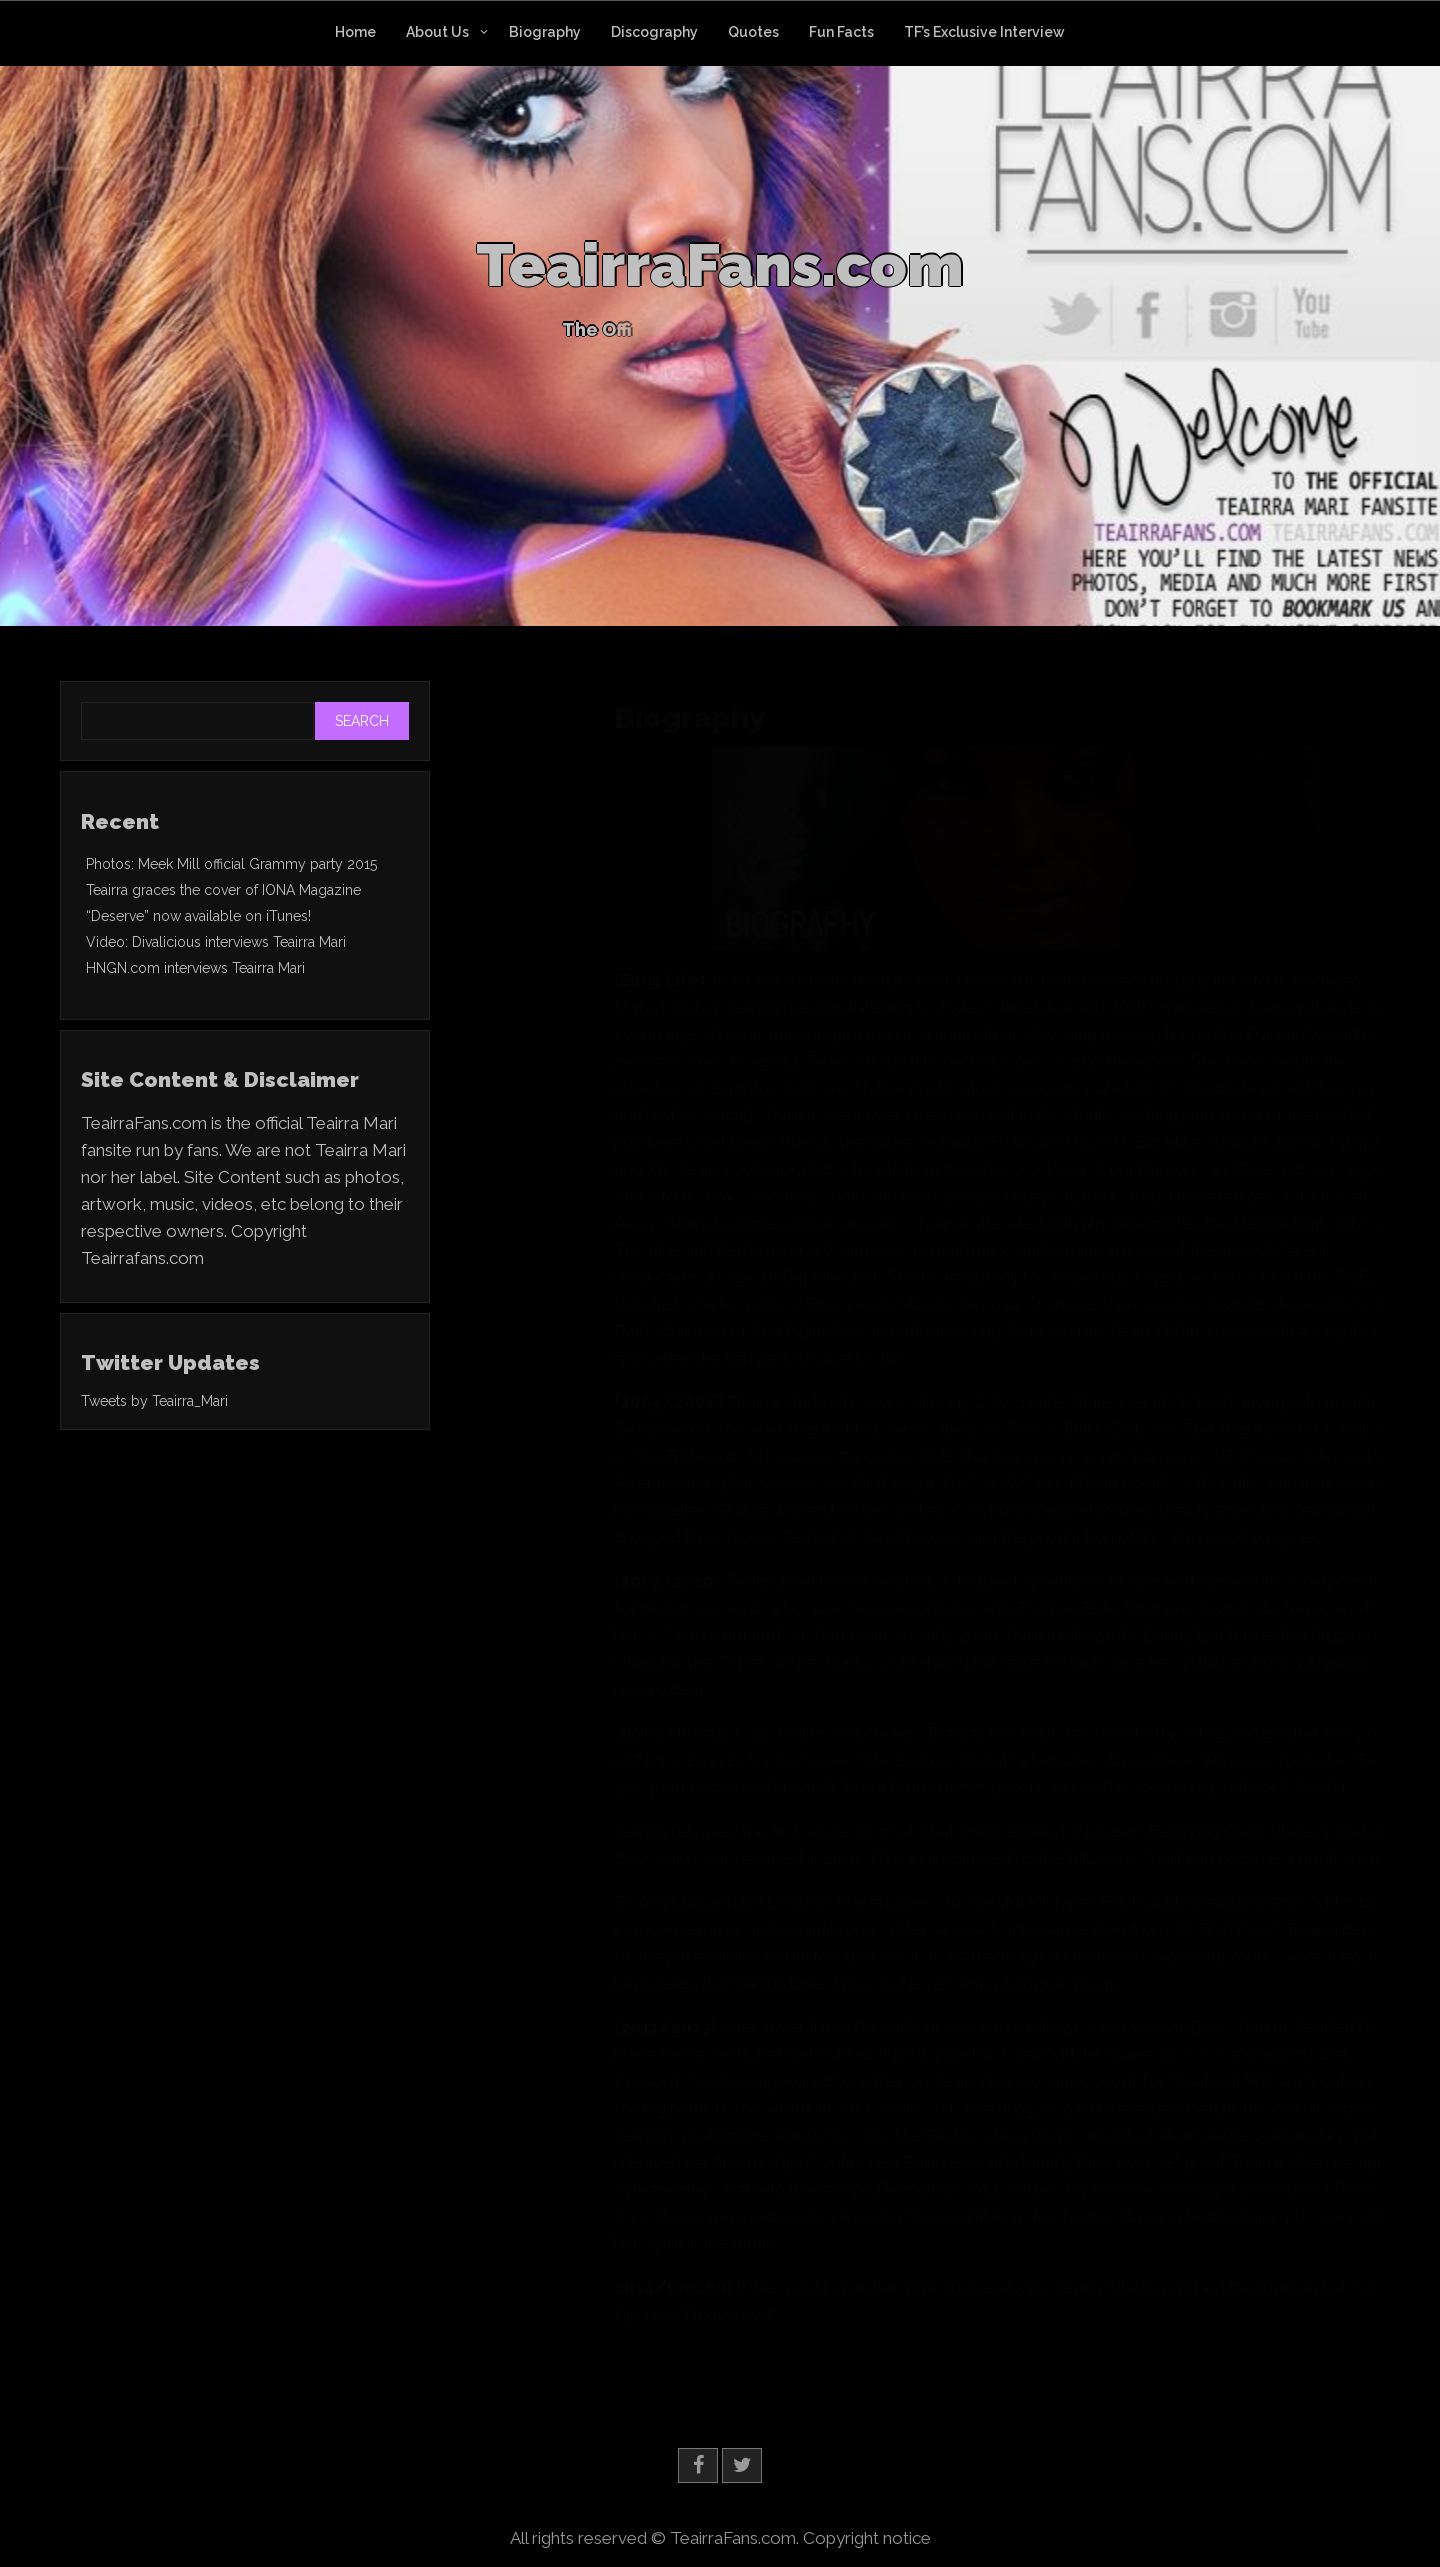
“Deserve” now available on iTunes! (198, 916)
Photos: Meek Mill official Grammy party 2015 (231, 864)
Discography (654, 32)
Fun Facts (841, 32)
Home (355, 32)
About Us (437, 32)
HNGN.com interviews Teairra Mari (195, 968)
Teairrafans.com (142, 1258)
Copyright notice (867, 2538)
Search (362, 721)
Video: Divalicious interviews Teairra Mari (216, 942)
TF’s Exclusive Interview (984, 32)
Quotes (753, 32)
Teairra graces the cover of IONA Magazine (223, 890)
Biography (545, 32)
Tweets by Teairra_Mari (154, 1401)
